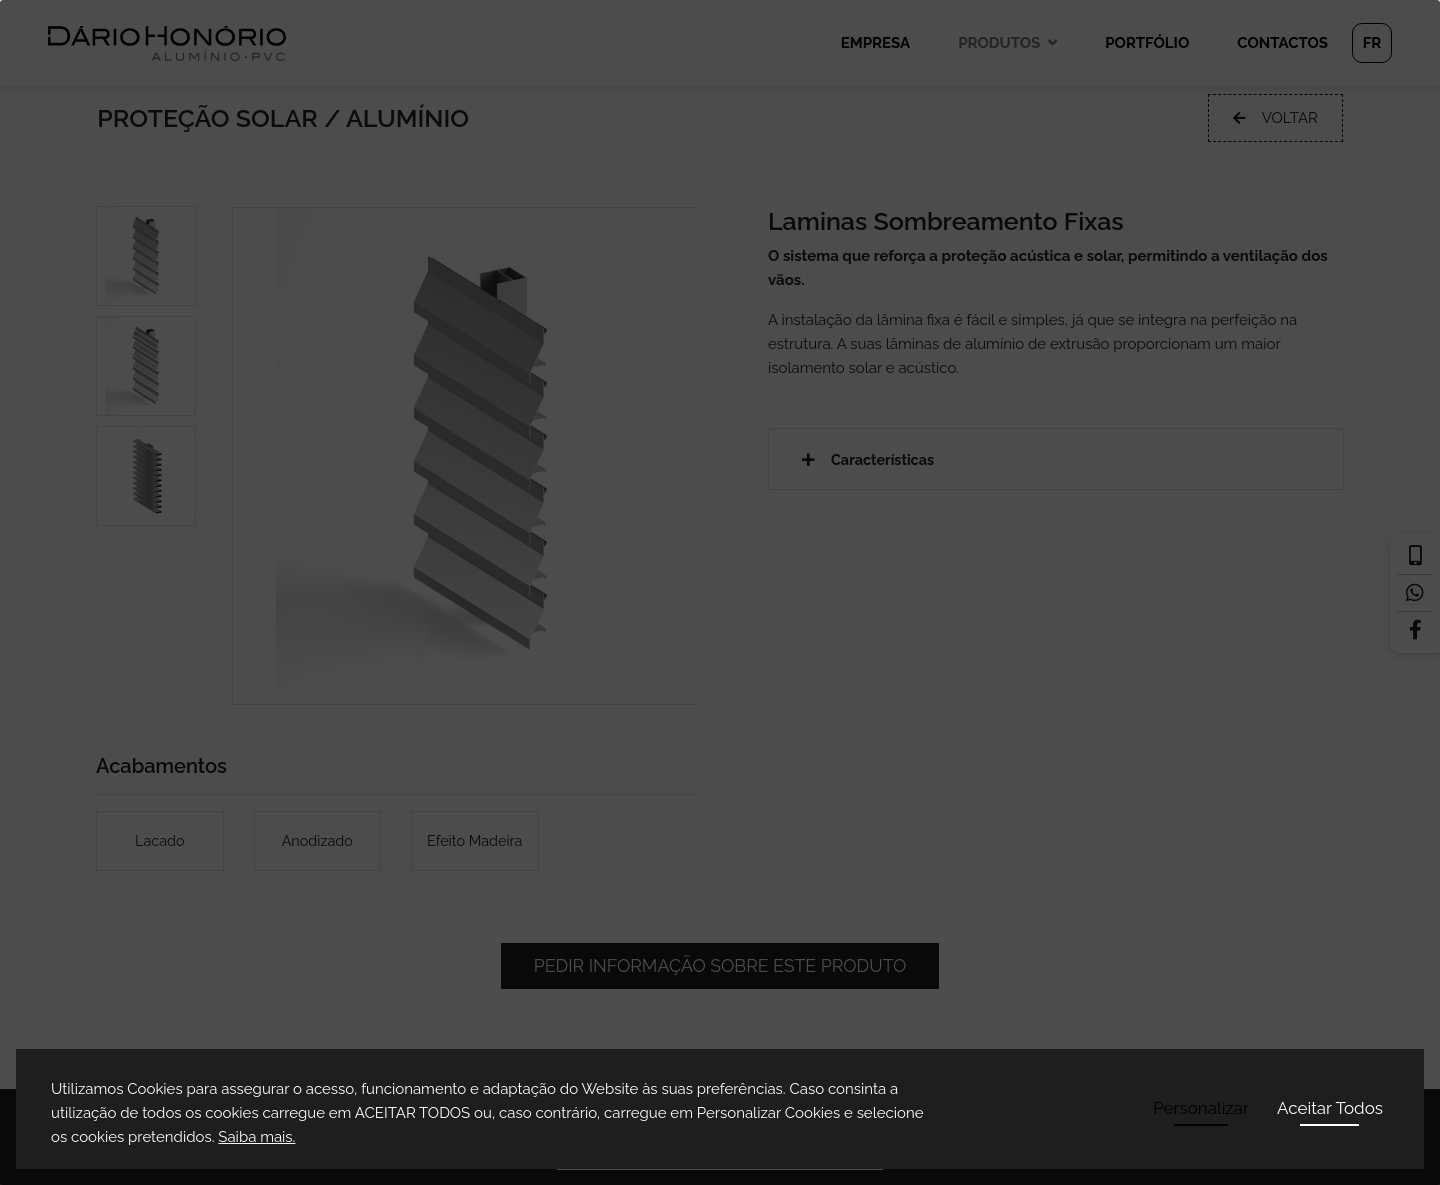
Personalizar (1201, 1108)
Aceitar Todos (1330, 1108)
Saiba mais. (256, 1137)
